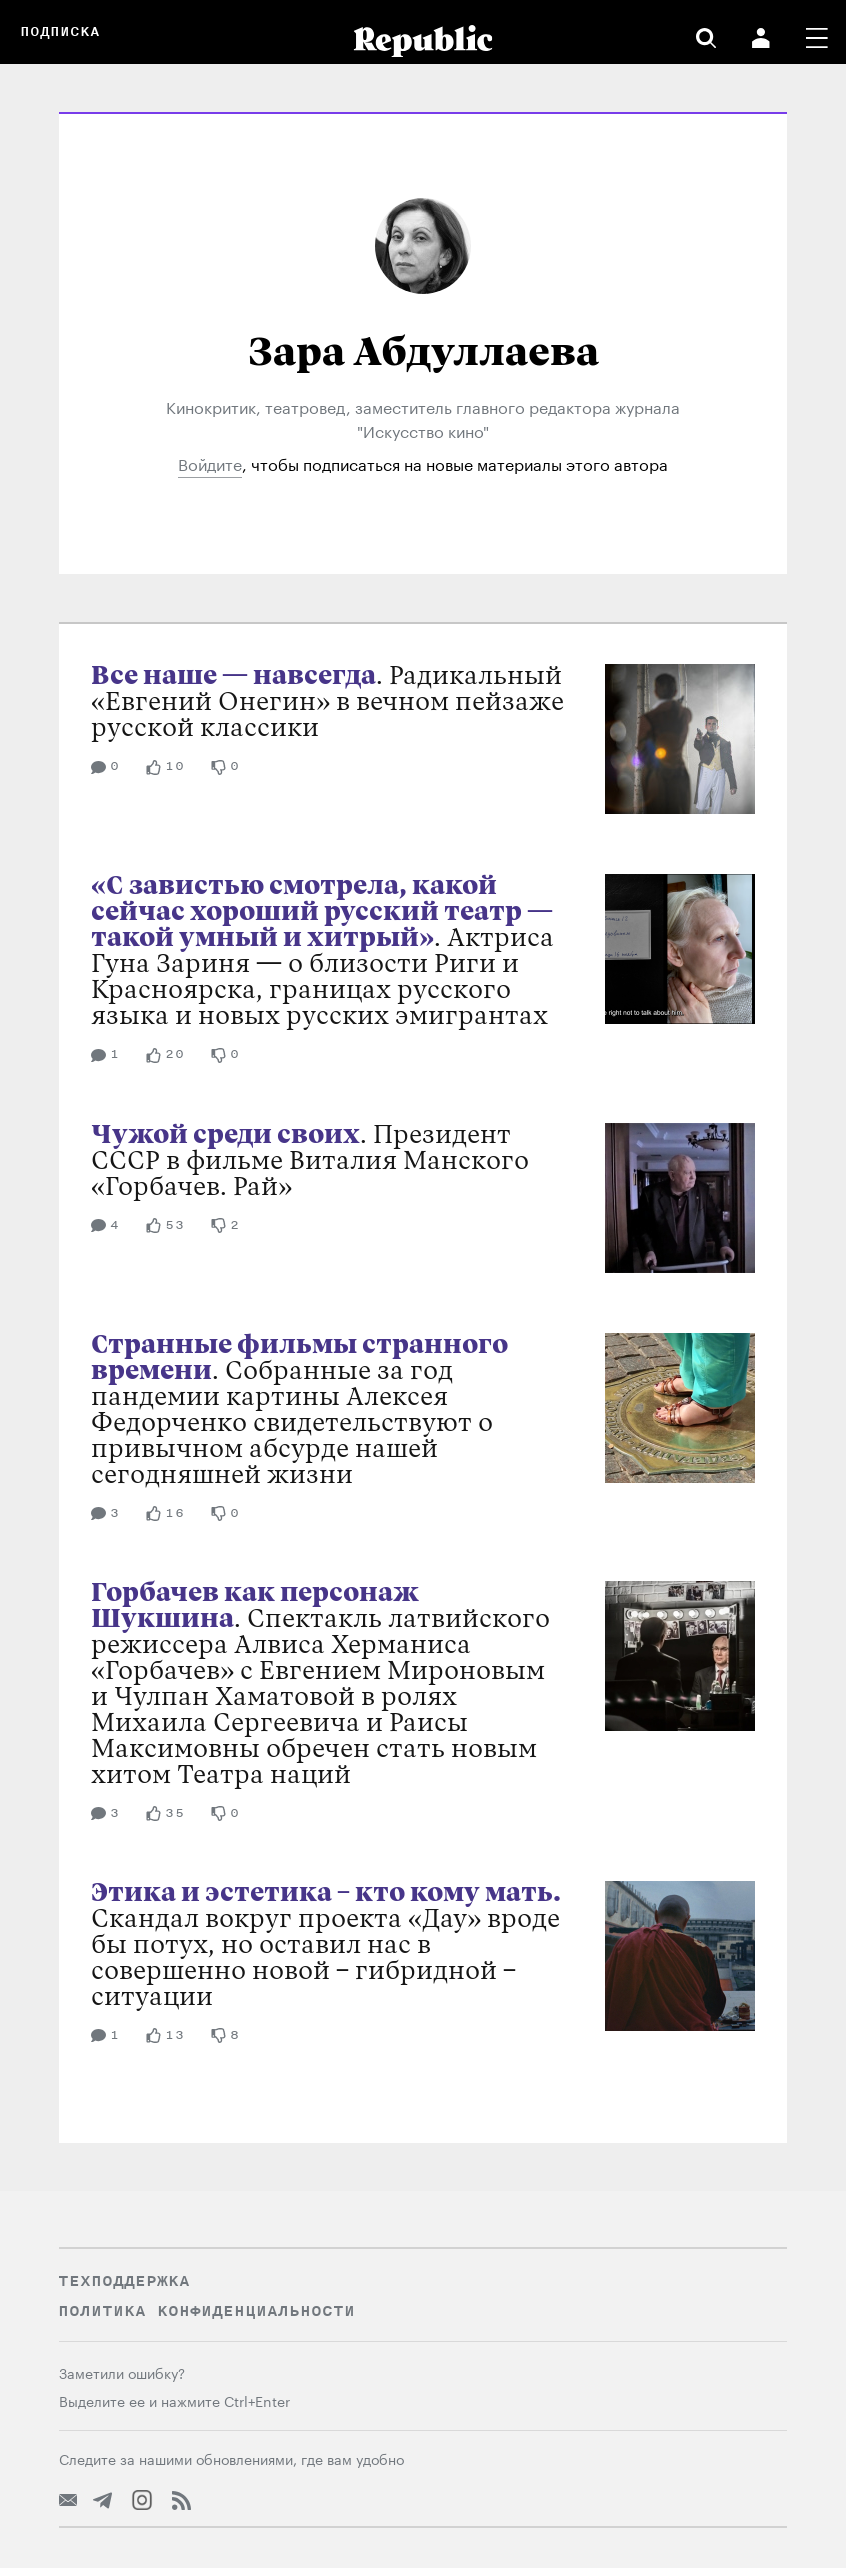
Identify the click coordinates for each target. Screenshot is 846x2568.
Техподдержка (124, 2281)
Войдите (210, 462)
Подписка (60, 31)
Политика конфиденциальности (206, 2311)
